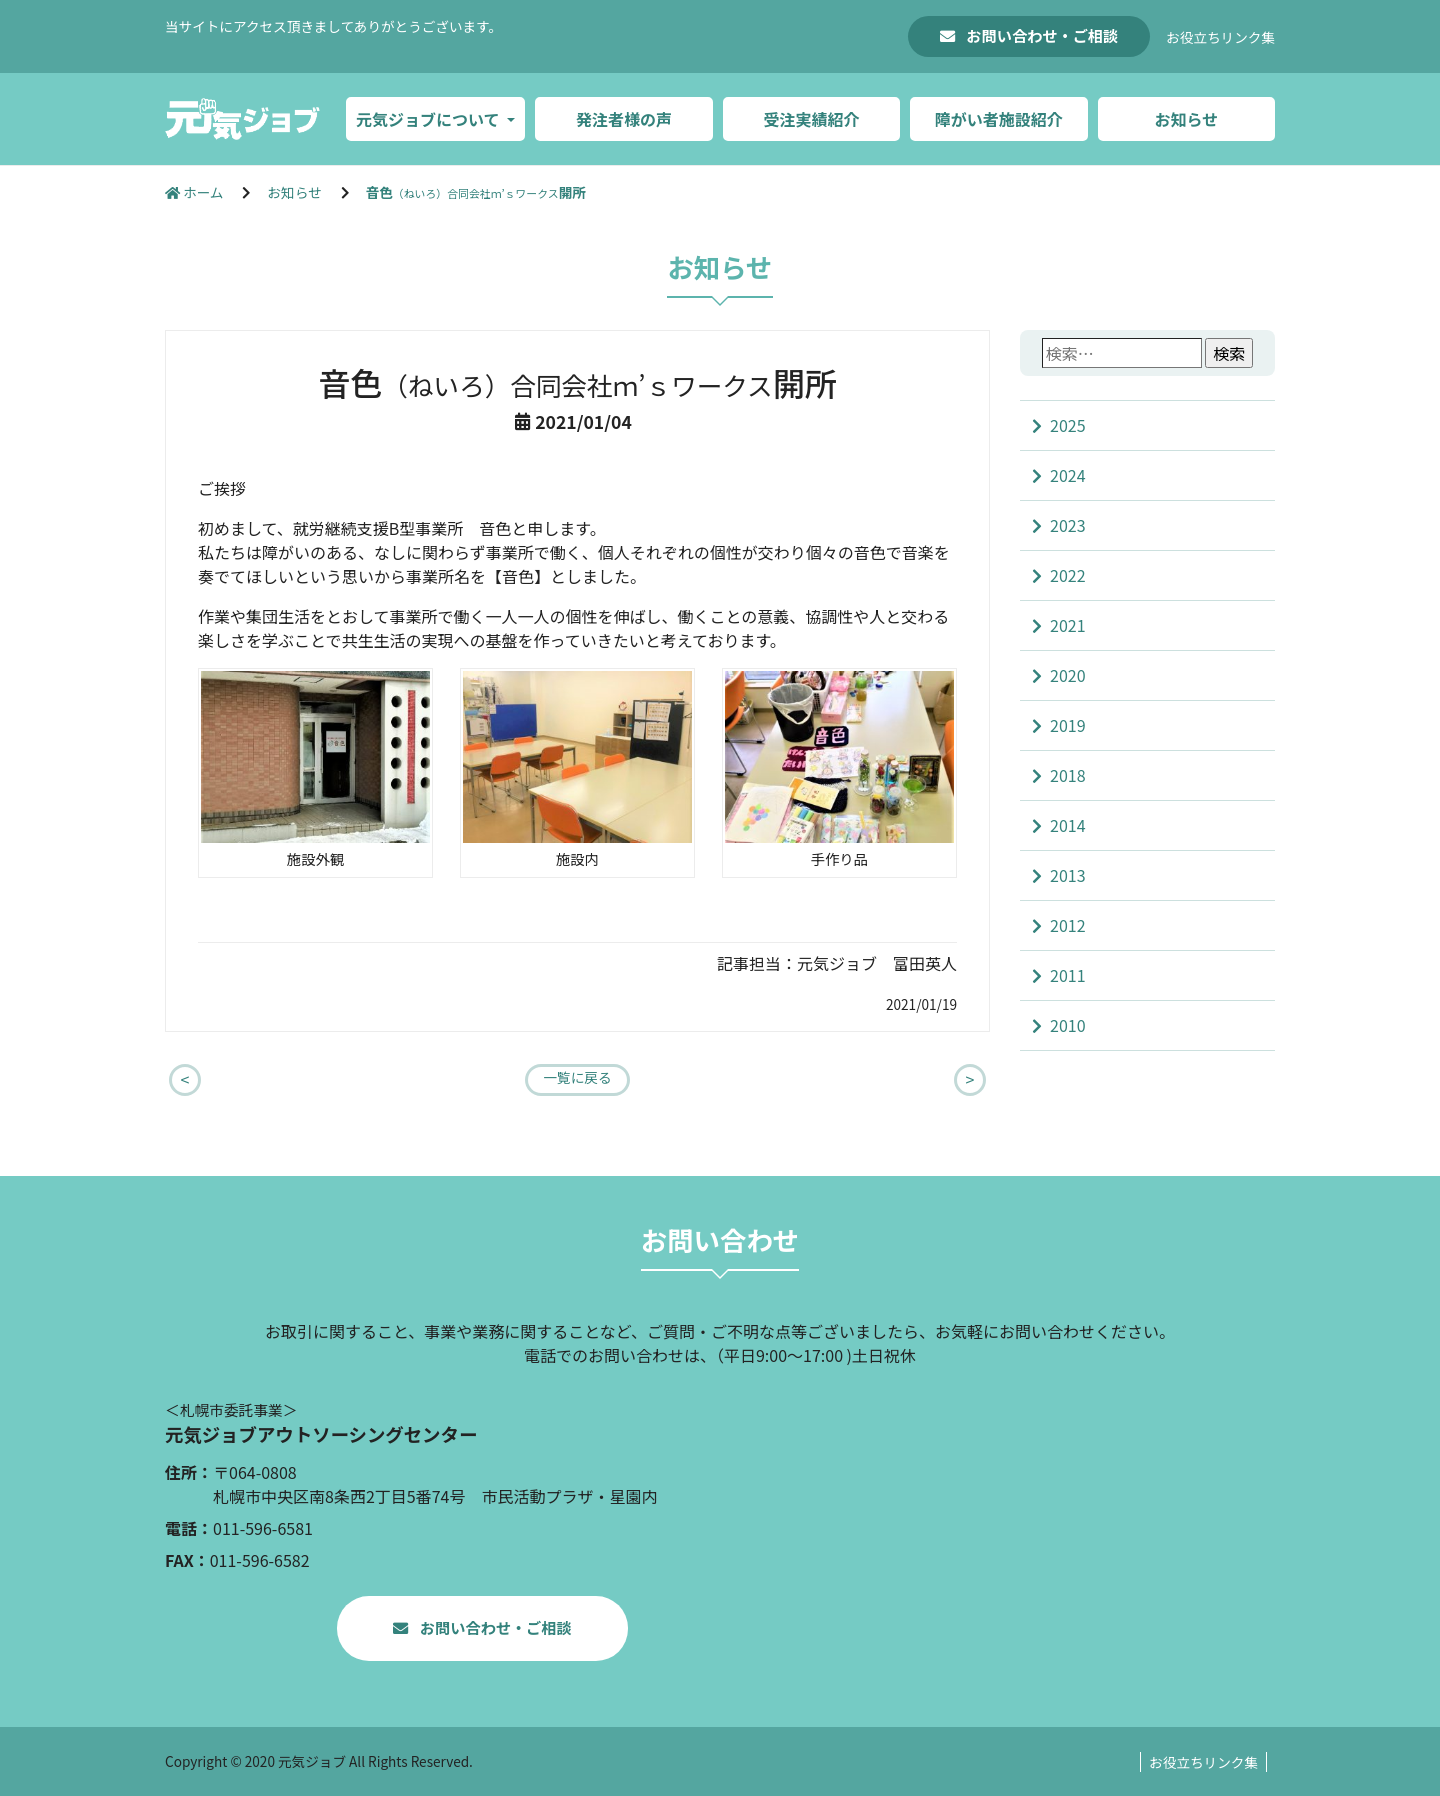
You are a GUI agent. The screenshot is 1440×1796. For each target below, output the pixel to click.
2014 (1068, 825)
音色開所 (476, 192)
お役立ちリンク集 (1220, 37)
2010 (1068, 1025)
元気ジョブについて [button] (429, 119)
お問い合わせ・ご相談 (1040, 35)
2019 (1068, 725)
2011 (1068, 975)
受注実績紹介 (811, 119)
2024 (1068, 475)
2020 (1068, 675)
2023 (1068, 525)
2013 (1068, 875)
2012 (1068, 925)
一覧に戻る (578, 1077)
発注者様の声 (624, 119)
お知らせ (1186, 119)
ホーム (195, 192)
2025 (1068, 425)
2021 (1068, 625)
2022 (1068, 575)
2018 (1068, 775)
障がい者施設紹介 (999, 119)
